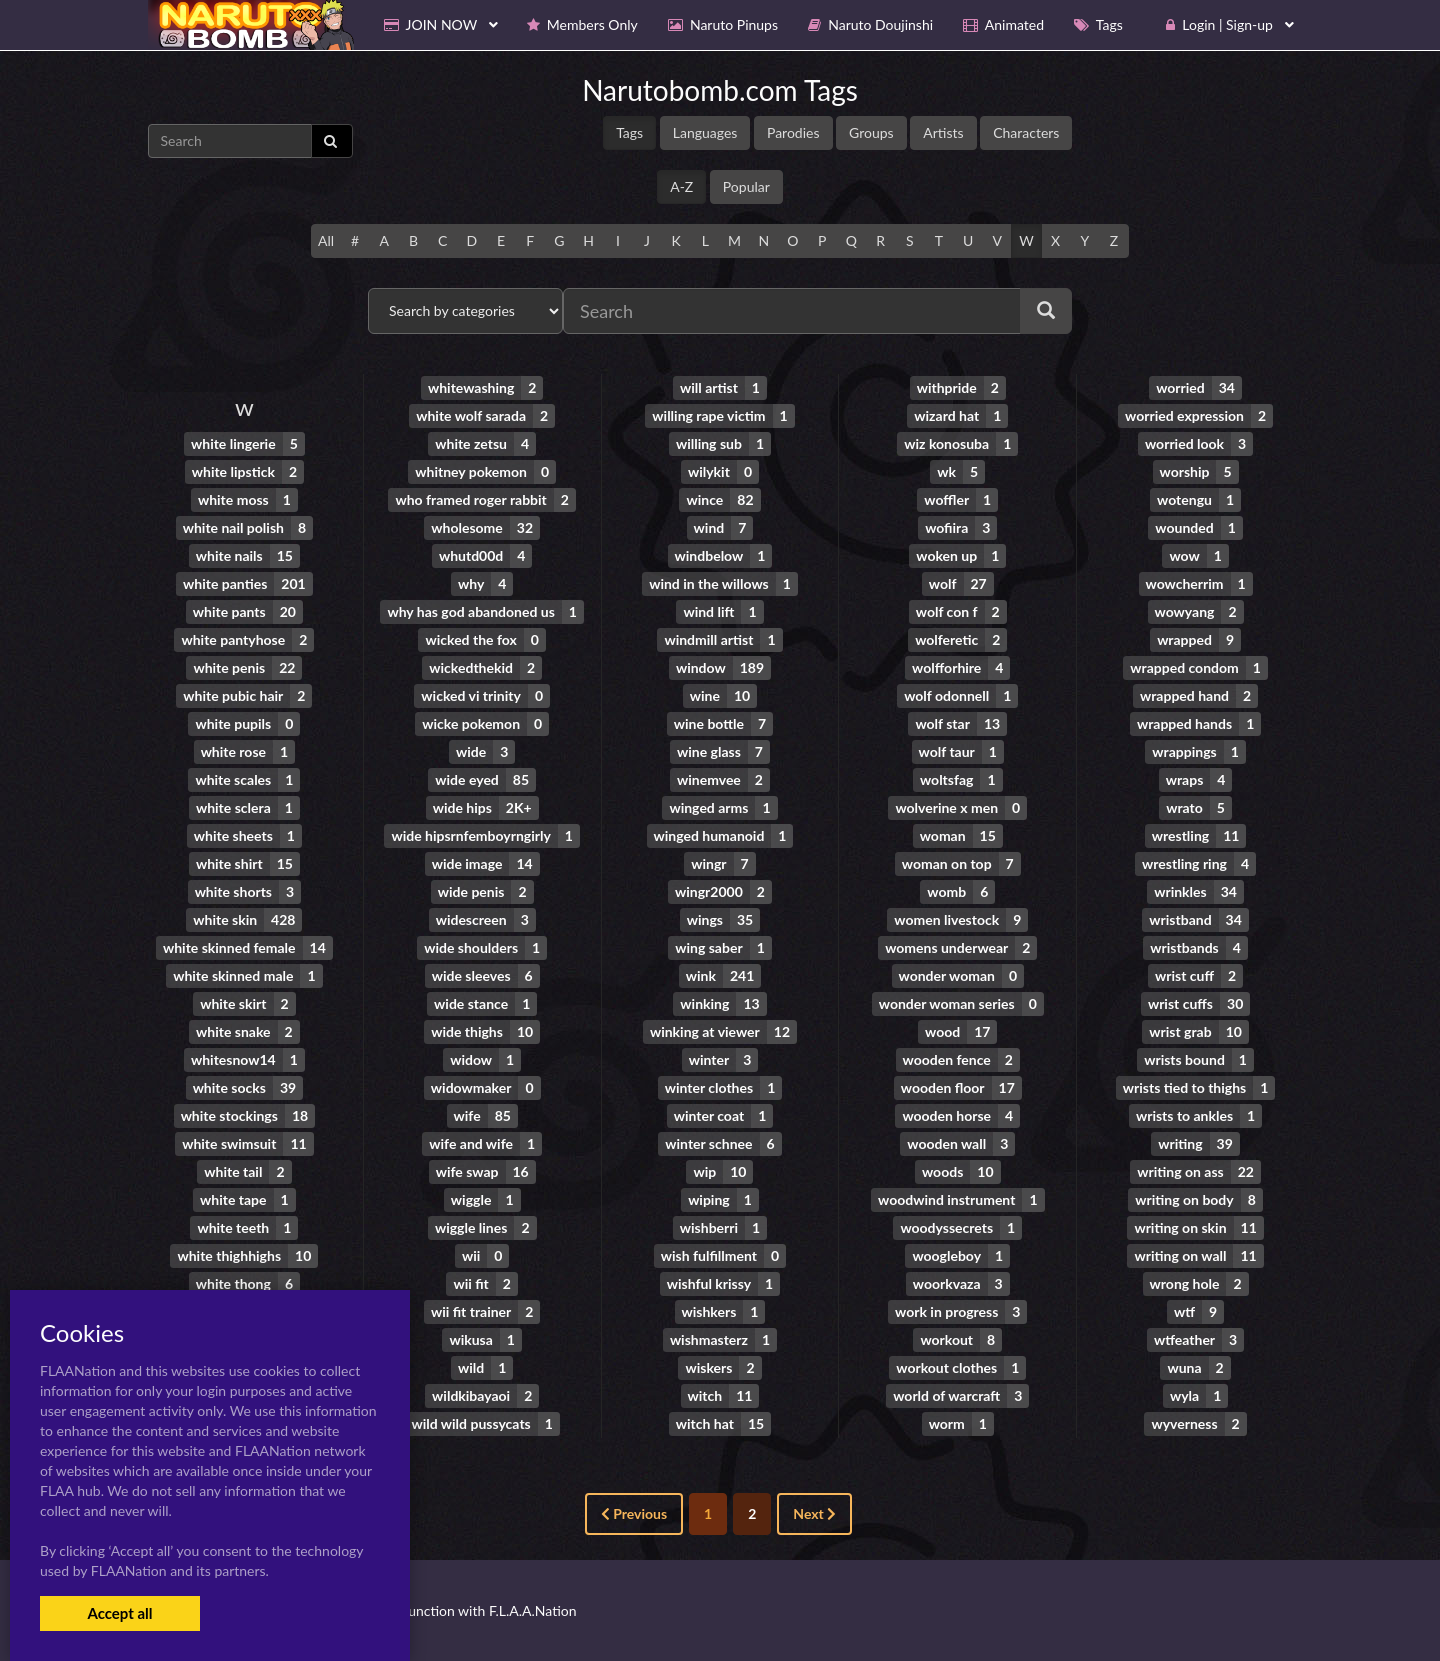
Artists (943, 132)
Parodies (793, 132)
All (326, 240)
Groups (871, 132)
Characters (1026, 132)
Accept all (119, 1613)
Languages (705, 132)
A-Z (681, 186)
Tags (629, 132)
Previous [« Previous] (634, 1513)
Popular (746, 186)
